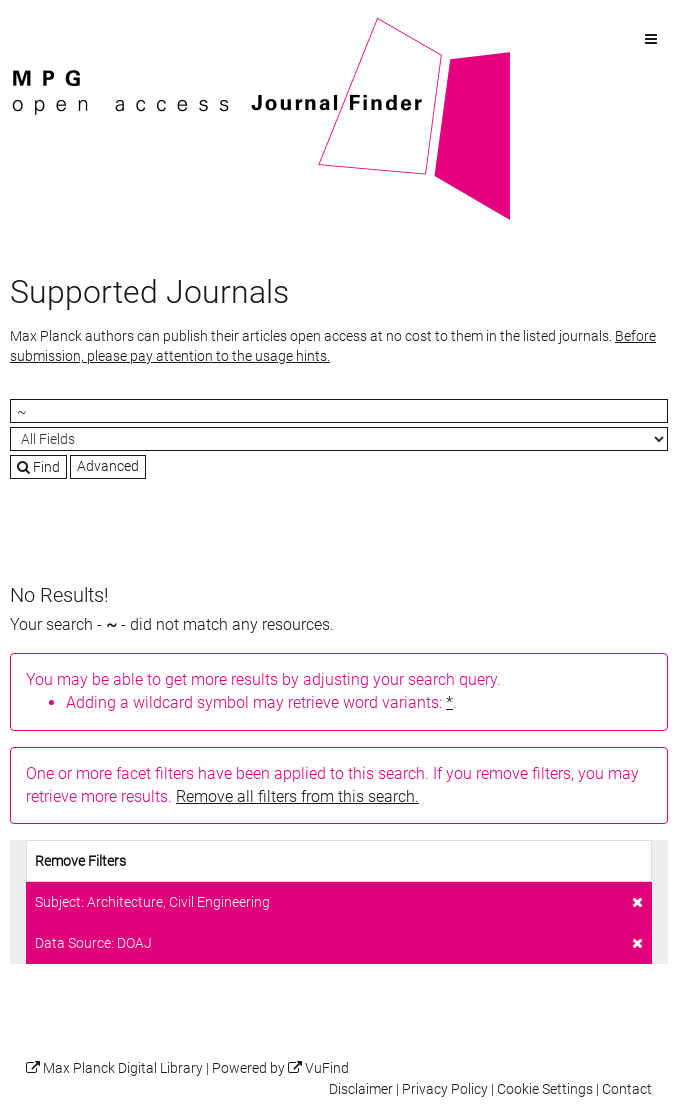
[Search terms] (339, 411)
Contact (627, 1089)
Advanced (108, 466)
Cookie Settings (545, 1089)
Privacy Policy (445, 1089)
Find (38, 467)
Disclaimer (361, 1089)
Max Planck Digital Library (123, 1068)
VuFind (41, 27)
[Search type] (339, 439)
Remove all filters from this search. (297, 796)
